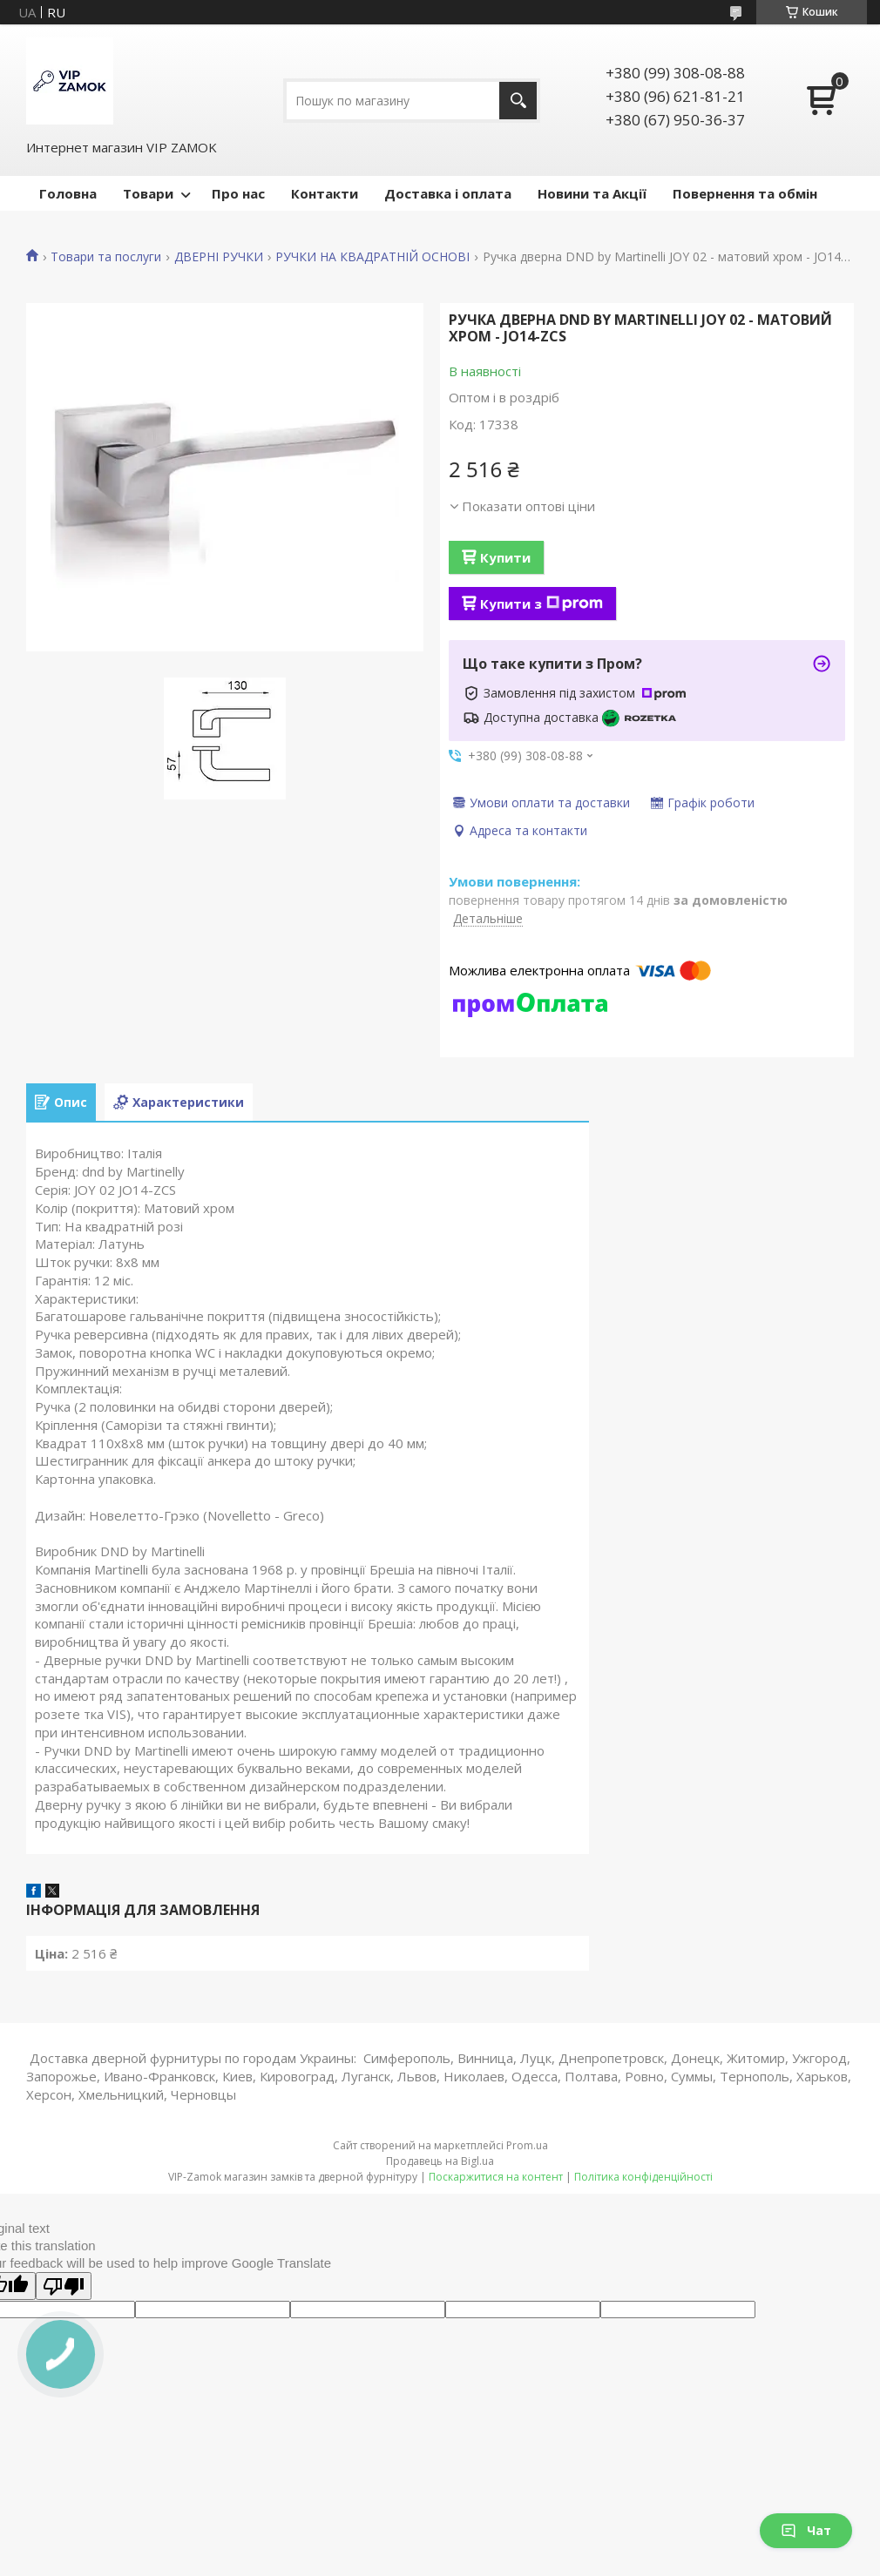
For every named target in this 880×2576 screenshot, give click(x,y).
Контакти (324, 193)
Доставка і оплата (447, 193)
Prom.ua (527, 2145)
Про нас (238, 193)
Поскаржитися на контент (496, 2176)
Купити (505, 557)
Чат (806, 2530)
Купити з (541, 603)
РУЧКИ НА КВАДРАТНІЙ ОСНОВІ (372, 257)
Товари (148, 193)
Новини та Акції (592, 193)
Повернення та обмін (745, 193)
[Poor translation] (63, 2286)
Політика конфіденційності (643, 2176)
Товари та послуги (106, 257)
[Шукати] (518, 100)
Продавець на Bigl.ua (440, 2161)
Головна (68, 193)
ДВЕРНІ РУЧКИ (218, 257)
